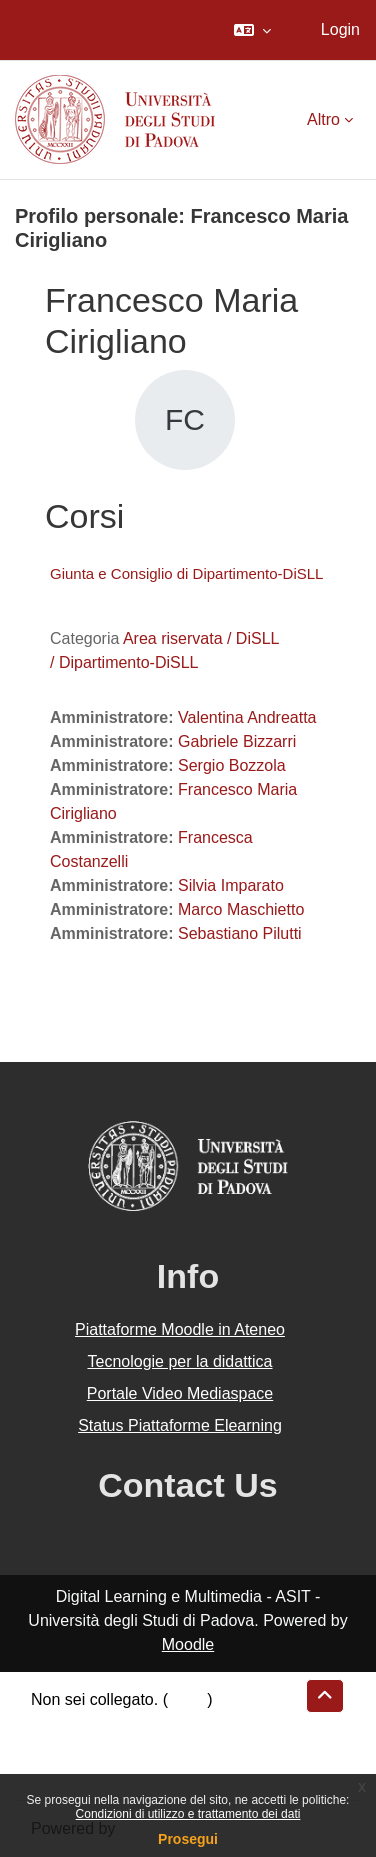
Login (340, 29)
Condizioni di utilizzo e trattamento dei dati (188, 1814)
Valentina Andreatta (247, 717)
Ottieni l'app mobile (99, 1771)
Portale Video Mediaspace (180, 1393)
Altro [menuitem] (323, 119)
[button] (252, 30)
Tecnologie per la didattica (179, 1361)
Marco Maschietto (241, 909)
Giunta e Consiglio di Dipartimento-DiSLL (186, 573)
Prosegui (188, 1839)
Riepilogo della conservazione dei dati (165, 1723)
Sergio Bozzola (232, 765)
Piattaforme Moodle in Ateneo (180, 1329)
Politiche (61, 1747)
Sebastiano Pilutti (240, 933)
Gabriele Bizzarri (237, 741)
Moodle (188, 1644)
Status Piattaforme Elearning (180, 1425)
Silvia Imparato (231, 885)
